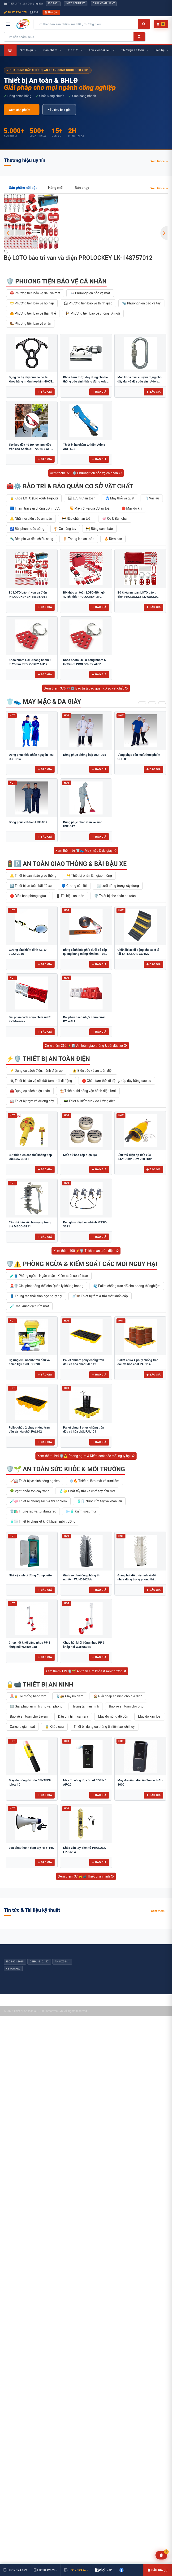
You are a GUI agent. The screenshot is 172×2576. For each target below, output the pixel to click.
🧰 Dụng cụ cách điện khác (30, 1091)
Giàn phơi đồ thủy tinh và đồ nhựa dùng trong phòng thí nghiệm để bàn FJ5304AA (136, 1579)
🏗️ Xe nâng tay (65, 529)
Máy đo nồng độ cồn (113, 1716)
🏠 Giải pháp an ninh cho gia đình (117, 1696)
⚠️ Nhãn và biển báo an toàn (31, 518)
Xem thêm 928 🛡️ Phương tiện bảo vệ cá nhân (86, 473)
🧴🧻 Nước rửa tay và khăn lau (99, 1501)
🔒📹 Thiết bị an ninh (39, 1684)
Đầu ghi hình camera (73, 1716)
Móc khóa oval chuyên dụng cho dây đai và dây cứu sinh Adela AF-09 (139, 381)
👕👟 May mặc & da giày (43, 701)
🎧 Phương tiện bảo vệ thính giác (88, 303)
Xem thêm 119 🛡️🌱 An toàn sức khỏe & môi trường (86, 1671)
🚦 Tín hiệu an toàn (70, 896)
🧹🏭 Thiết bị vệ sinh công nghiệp (35, 1481)
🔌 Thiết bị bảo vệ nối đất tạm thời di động (41, 1081)
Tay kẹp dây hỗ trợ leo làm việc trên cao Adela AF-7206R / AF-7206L (30, 449)
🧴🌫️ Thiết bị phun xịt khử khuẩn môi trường (42, 1521)
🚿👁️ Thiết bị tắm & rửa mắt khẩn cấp (100, 1296)
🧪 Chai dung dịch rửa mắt (29, 1306)
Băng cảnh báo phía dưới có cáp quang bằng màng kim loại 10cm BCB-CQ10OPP (85, 954)
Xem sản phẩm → (21, 110)
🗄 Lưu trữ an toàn (81, 498)
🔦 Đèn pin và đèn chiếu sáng (31, 539)
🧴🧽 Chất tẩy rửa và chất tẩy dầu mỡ (87, 1491)
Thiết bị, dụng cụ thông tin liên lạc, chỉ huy (104, 1726)
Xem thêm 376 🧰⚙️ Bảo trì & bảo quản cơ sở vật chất (86, 688)
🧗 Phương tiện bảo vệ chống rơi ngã (93, 313)
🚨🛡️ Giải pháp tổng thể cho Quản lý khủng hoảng (46, 1286)
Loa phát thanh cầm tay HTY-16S (31, 1847)
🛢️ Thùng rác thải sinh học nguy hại (36, 1296)
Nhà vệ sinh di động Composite (30, 1575)
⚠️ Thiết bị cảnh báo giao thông (33, 875)
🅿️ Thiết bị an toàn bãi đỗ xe (31, 886)
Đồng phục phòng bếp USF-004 (84, 754)
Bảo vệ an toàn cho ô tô (126, 1706)
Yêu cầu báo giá (59, 110)
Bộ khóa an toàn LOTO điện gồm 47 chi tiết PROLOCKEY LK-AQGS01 (85, 596)
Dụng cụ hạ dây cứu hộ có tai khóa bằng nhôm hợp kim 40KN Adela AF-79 (30, 381)
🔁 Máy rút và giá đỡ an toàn (90, 508)
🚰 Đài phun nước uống (27, 529)
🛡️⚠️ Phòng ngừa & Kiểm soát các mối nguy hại (81, 1263)
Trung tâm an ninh (85, 1706)
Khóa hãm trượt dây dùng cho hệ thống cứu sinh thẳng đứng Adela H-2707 (86, 381)
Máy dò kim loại (149, 1716)
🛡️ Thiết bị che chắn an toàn (115, 896)
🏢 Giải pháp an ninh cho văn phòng (36, 1706)
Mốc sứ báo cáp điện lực (80, 1155)
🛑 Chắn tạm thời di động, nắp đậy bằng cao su (116, 1081)
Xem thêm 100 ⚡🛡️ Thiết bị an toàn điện (86, 1251)
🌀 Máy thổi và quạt (119, 498)
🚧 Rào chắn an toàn (77, 518)
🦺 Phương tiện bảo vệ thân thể (33, 313)
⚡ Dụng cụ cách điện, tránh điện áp (36, 1070)
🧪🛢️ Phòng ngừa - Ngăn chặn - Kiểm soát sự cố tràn (49, 1276)
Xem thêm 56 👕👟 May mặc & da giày (86, 850)
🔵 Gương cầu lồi (74, 886)
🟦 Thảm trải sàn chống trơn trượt (35, 508)
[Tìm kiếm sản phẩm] (86, 24)
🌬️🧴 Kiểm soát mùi (81, 1511)
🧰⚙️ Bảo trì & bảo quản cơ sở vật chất (69, 486)
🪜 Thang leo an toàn (78, 539)
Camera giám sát (22, 1726)
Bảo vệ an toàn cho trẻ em (29, 1716)
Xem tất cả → (159, 161)
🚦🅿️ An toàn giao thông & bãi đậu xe (66, 863)
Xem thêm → (159, 1911)
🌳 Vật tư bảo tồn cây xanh (29, 1491)
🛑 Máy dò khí (131, 508)
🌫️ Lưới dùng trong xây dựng (118, 886)
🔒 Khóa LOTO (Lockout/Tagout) (34, 498)
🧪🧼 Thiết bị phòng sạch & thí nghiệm (38, 1501)
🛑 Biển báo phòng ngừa (28, 896)
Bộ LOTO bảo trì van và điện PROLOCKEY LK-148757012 (78, 257)
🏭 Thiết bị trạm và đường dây (32, 1101)
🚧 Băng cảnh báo (99, 529)
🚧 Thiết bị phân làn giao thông (89, 875)
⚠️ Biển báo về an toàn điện (93, 1070)
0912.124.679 (15, 12)
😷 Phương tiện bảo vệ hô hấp (32, 303)
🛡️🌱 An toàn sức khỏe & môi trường (65, 1469)
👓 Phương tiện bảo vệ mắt (90, 293)
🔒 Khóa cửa (54, 1726)
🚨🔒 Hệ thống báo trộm (28, 1696)
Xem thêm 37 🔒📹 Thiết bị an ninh (86, 1876)
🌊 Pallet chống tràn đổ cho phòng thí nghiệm (126, 1286)
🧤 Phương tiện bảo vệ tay (141, 303)
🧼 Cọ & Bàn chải (115, 518)
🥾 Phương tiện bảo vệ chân (30, 323)
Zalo (34, 12)
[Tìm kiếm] (144, 24)
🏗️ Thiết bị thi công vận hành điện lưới (88, 1091)
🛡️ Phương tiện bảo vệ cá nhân (56, 281)
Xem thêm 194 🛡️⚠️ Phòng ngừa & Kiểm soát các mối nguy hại (86, 1456)
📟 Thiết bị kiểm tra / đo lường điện (90, 1101)
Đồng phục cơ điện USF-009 (28, 822)
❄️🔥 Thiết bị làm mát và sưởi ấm (94, 1481)
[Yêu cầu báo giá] (161, 2555)
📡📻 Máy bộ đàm (69, 1696)
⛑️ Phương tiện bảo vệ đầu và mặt (35, 293)
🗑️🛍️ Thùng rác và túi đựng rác (33, 1511)
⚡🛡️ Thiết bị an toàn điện (48, 1058)
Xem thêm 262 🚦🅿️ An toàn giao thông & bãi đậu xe (86, 1045)
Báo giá (51, 12)
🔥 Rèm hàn (113, 539)
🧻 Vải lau (151, 498)
